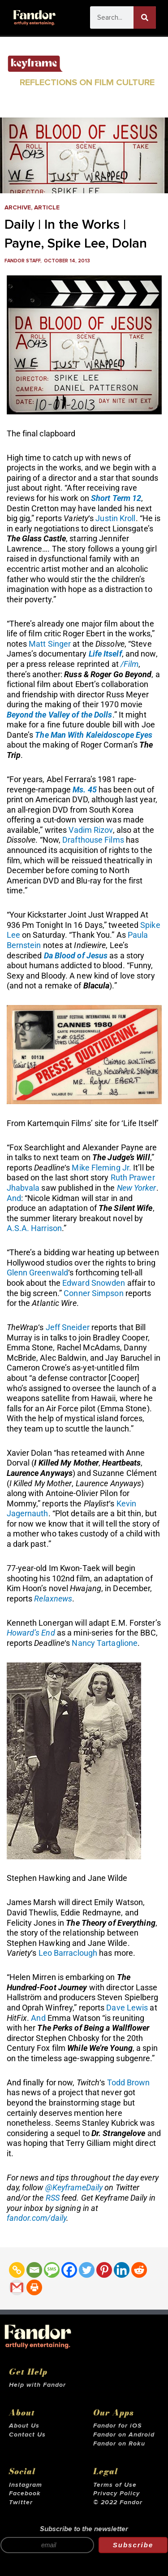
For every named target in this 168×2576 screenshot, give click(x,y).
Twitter (21, 2502)
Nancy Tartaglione (105, 1643)
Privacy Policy (116, 2493)
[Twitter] (87, 2270)
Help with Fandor (37, 2385)
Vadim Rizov (90, 830)
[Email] (34, 2270)
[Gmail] (17, 2287)
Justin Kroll (115, 518)
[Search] (145, 17)
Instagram (25, 2485)
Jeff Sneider (68, 1327)
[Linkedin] (121, 2270)
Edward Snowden (93, 1283)
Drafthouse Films (93, 839)
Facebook (25, 2493)
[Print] (34, 2287)
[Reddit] (139, 2270)
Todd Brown (128, 2082)
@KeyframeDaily (74, 2187)
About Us (24, 2426)
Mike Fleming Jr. (101, 1167)
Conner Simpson (93, 1293)
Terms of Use (115, 2485)
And (14, 1198)
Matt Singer (50, 643)
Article (47, 208)
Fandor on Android (124, 2435)
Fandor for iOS (117, 2426)
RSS (53, 2197)
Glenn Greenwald (38, 1272)
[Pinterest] (104, 2270)
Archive (17, 208)
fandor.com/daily (37, 2218)
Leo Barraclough (68, 1953)
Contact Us (27, 2435)
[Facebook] (69, 2270)
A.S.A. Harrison (34, 1228)
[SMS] (52, 2270)
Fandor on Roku (119, 2444)
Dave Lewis (127, 2007)
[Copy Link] (17, 2270)
